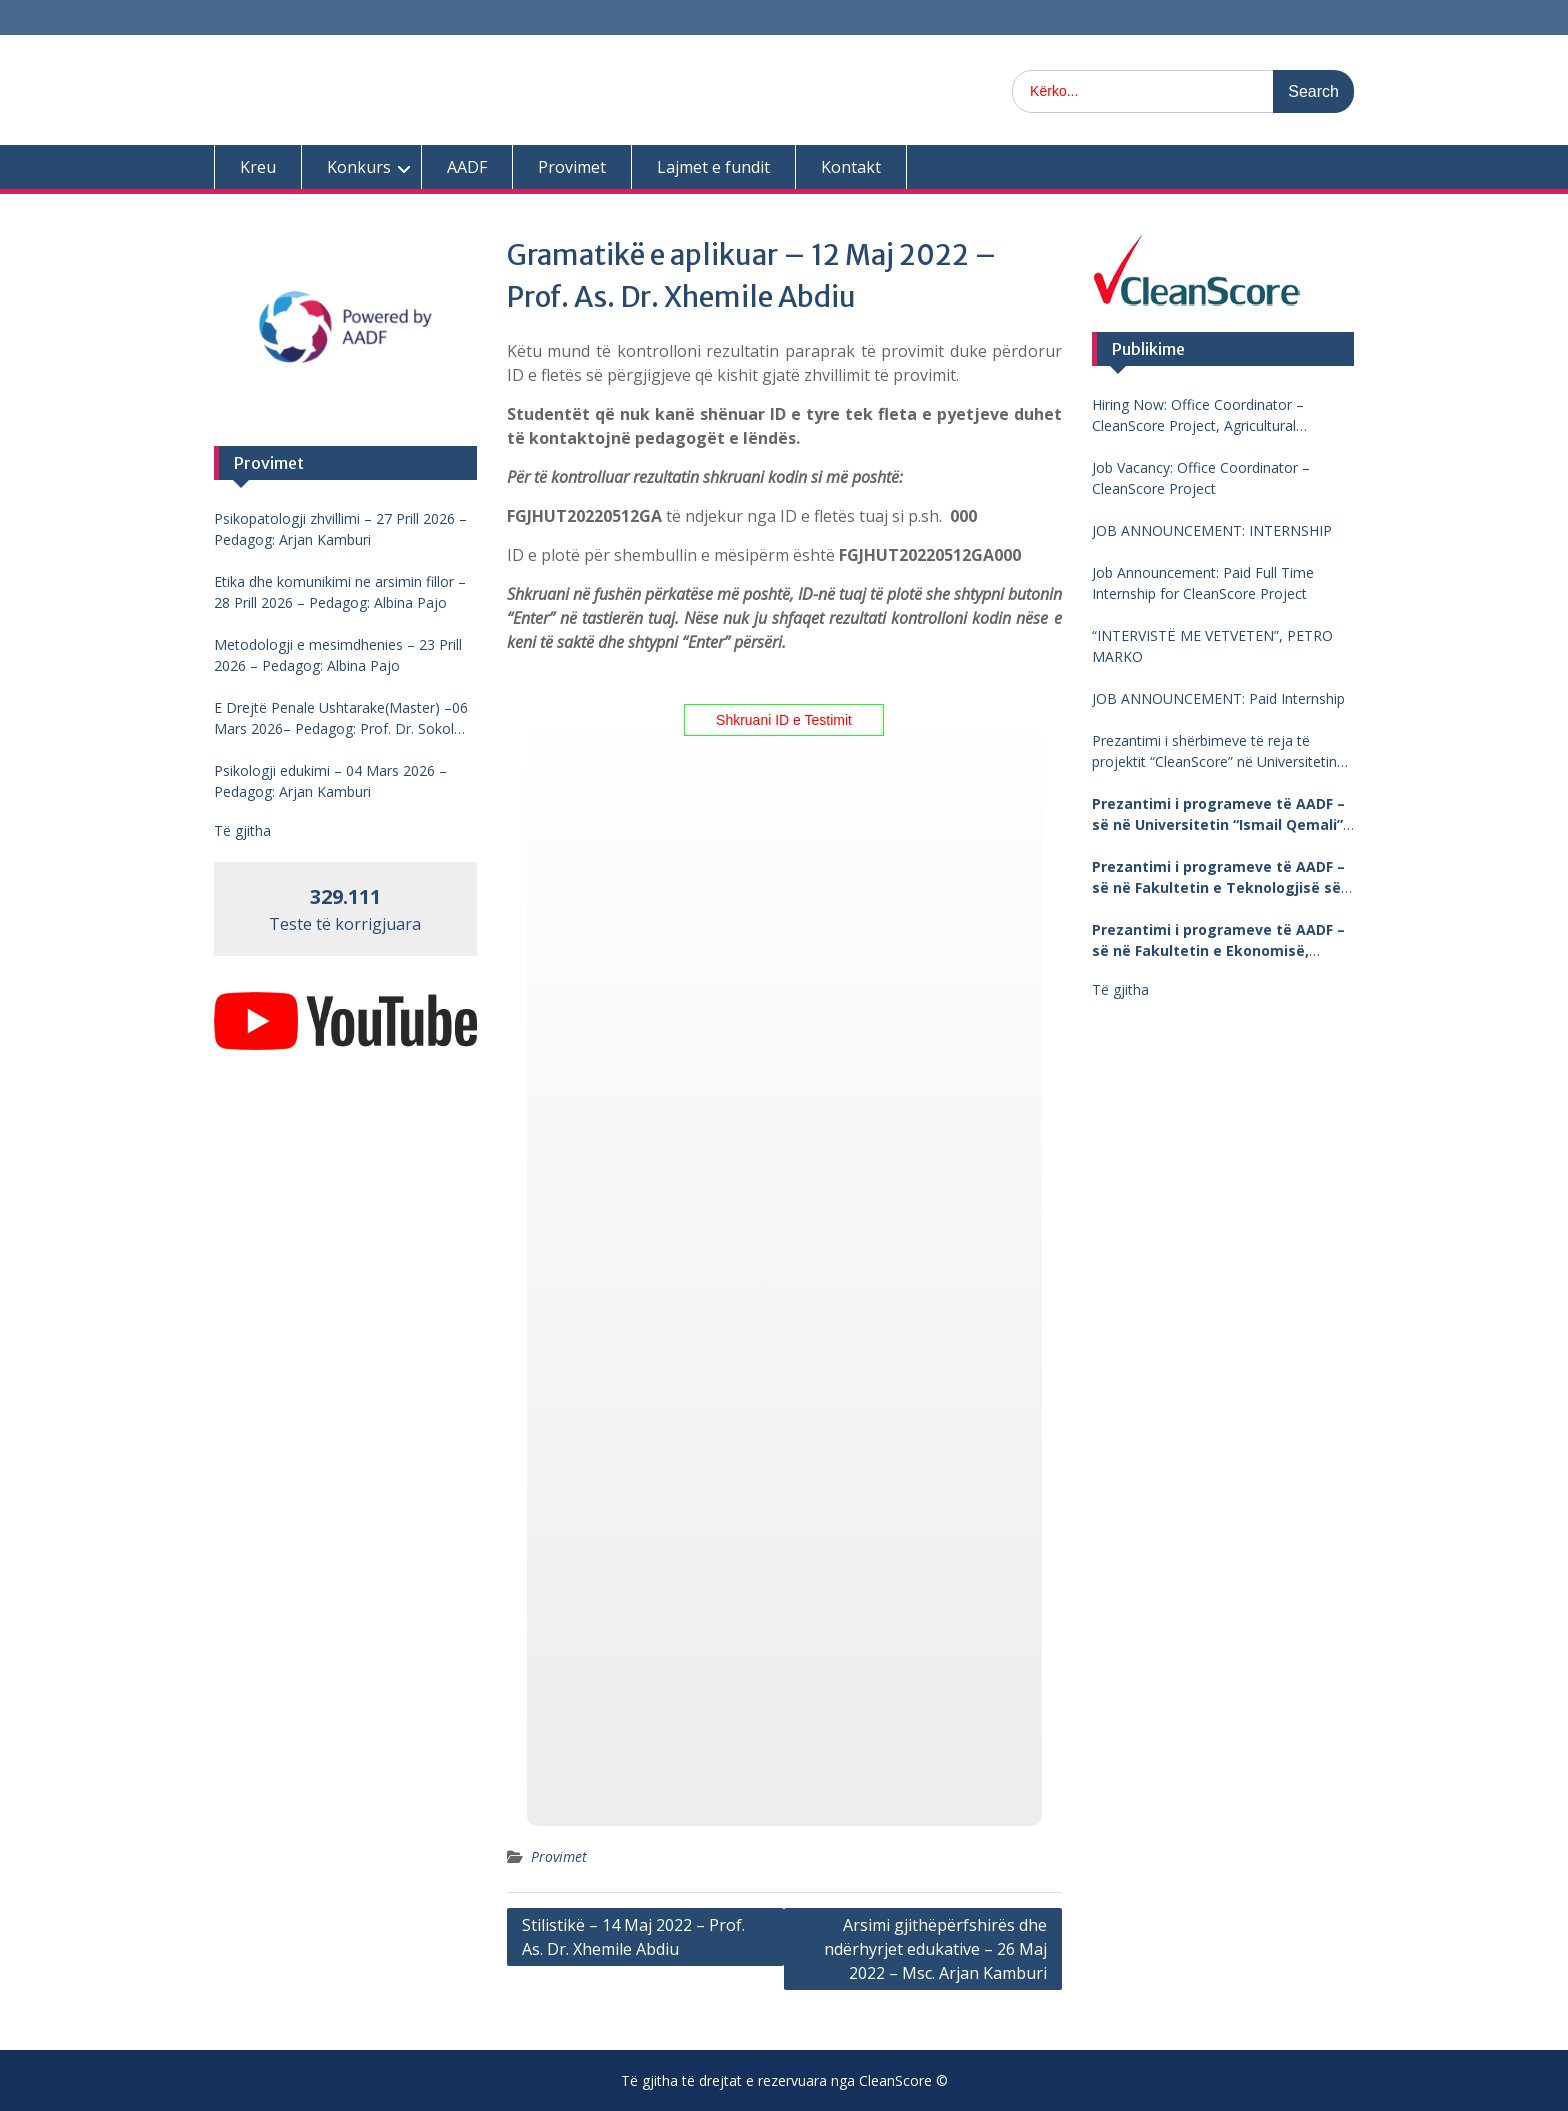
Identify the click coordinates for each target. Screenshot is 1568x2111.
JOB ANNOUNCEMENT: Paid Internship (1218, 698)
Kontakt (851, 167)
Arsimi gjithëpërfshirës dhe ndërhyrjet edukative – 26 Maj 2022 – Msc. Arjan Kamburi (935, 1949)
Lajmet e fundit (713, 167)
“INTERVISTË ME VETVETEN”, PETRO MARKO (1212, 646)
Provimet (572, 167)
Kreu (258, 167)
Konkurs (359, 167)
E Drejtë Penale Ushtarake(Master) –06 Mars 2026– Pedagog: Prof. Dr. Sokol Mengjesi (341, 718)
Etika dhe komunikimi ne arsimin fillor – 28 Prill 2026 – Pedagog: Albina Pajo (340, 592)
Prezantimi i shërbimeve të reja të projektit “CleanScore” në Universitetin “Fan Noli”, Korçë (1214, 751)
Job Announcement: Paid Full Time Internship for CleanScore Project (1203, 583)
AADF (467, 167)
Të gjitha (1120, 989)
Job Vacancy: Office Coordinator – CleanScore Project (1201, 478)
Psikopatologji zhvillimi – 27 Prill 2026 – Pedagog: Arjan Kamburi (340, 529)
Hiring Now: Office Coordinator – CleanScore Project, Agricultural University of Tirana (1198, 415)
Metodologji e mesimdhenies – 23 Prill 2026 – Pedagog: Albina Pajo (338, 655)
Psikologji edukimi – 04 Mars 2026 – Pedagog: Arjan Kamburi (330, 781)
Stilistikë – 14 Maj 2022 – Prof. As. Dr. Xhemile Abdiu (633, 1937)
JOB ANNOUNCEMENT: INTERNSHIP (1212, 530)
